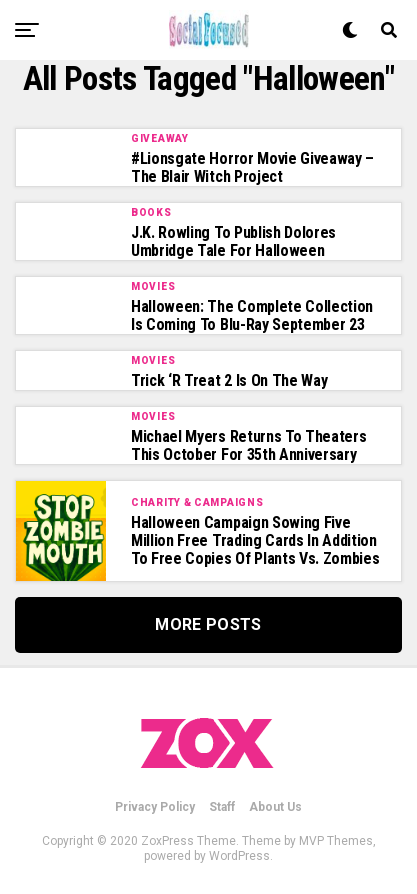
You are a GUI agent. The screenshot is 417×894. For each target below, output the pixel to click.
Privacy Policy (155, 807)
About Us (275, 807)
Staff (222, 807)
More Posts (208, 624)
